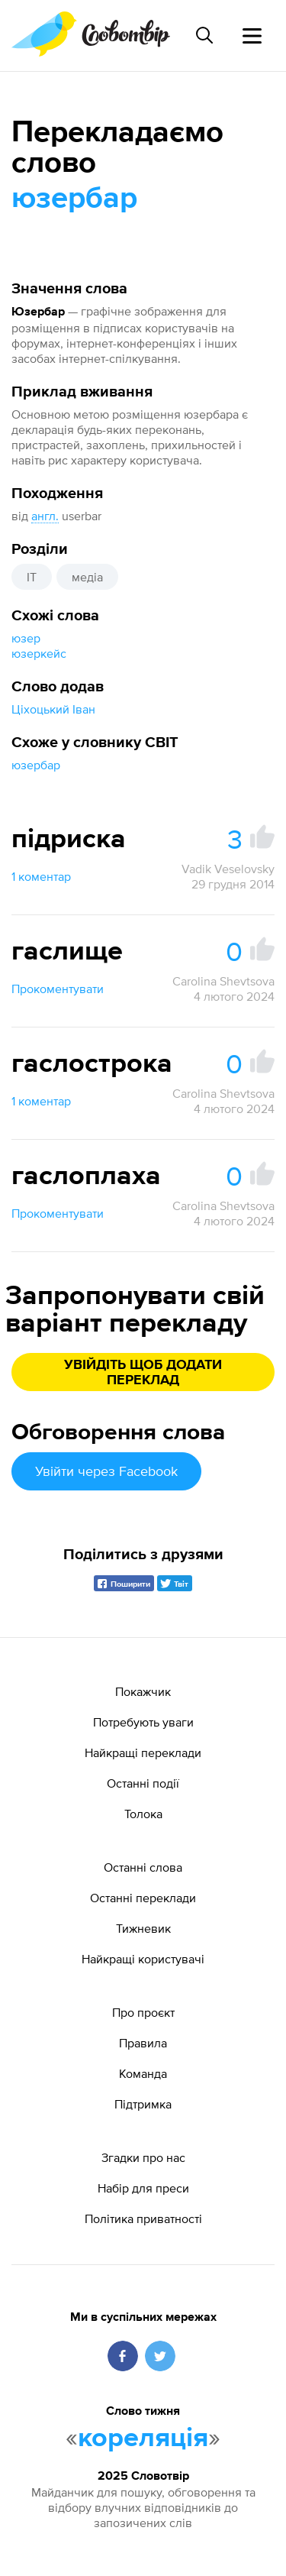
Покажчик (143, 1691)
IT (32, 577)
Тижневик (143, 1928)
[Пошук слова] (204, 35)
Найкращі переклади (143, 1752)
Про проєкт (143, 2012)
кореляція (143, 2438)
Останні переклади (143, 1897)
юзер (25, 638)
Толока (143, 1813)
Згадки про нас (143, 2157)
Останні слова (143, 1867)
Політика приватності (143, 2218)
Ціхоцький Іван (53, 709)
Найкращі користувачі (143, 1959)
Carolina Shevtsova (223, 981)
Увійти (106, 1471)
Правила (143, 2043)
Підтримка (143, 2104)
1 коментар (41, 876)
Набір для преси (143, 2188)
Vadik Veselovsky (228, 868)
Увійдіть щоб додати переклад (143, 1372)
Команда (143, 2073)
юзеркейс (38, 653)
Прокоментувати (57, 988)
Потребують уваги (143, 1722)
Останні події (143, 1783)
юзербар (35, 765)
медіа (87, 577)
